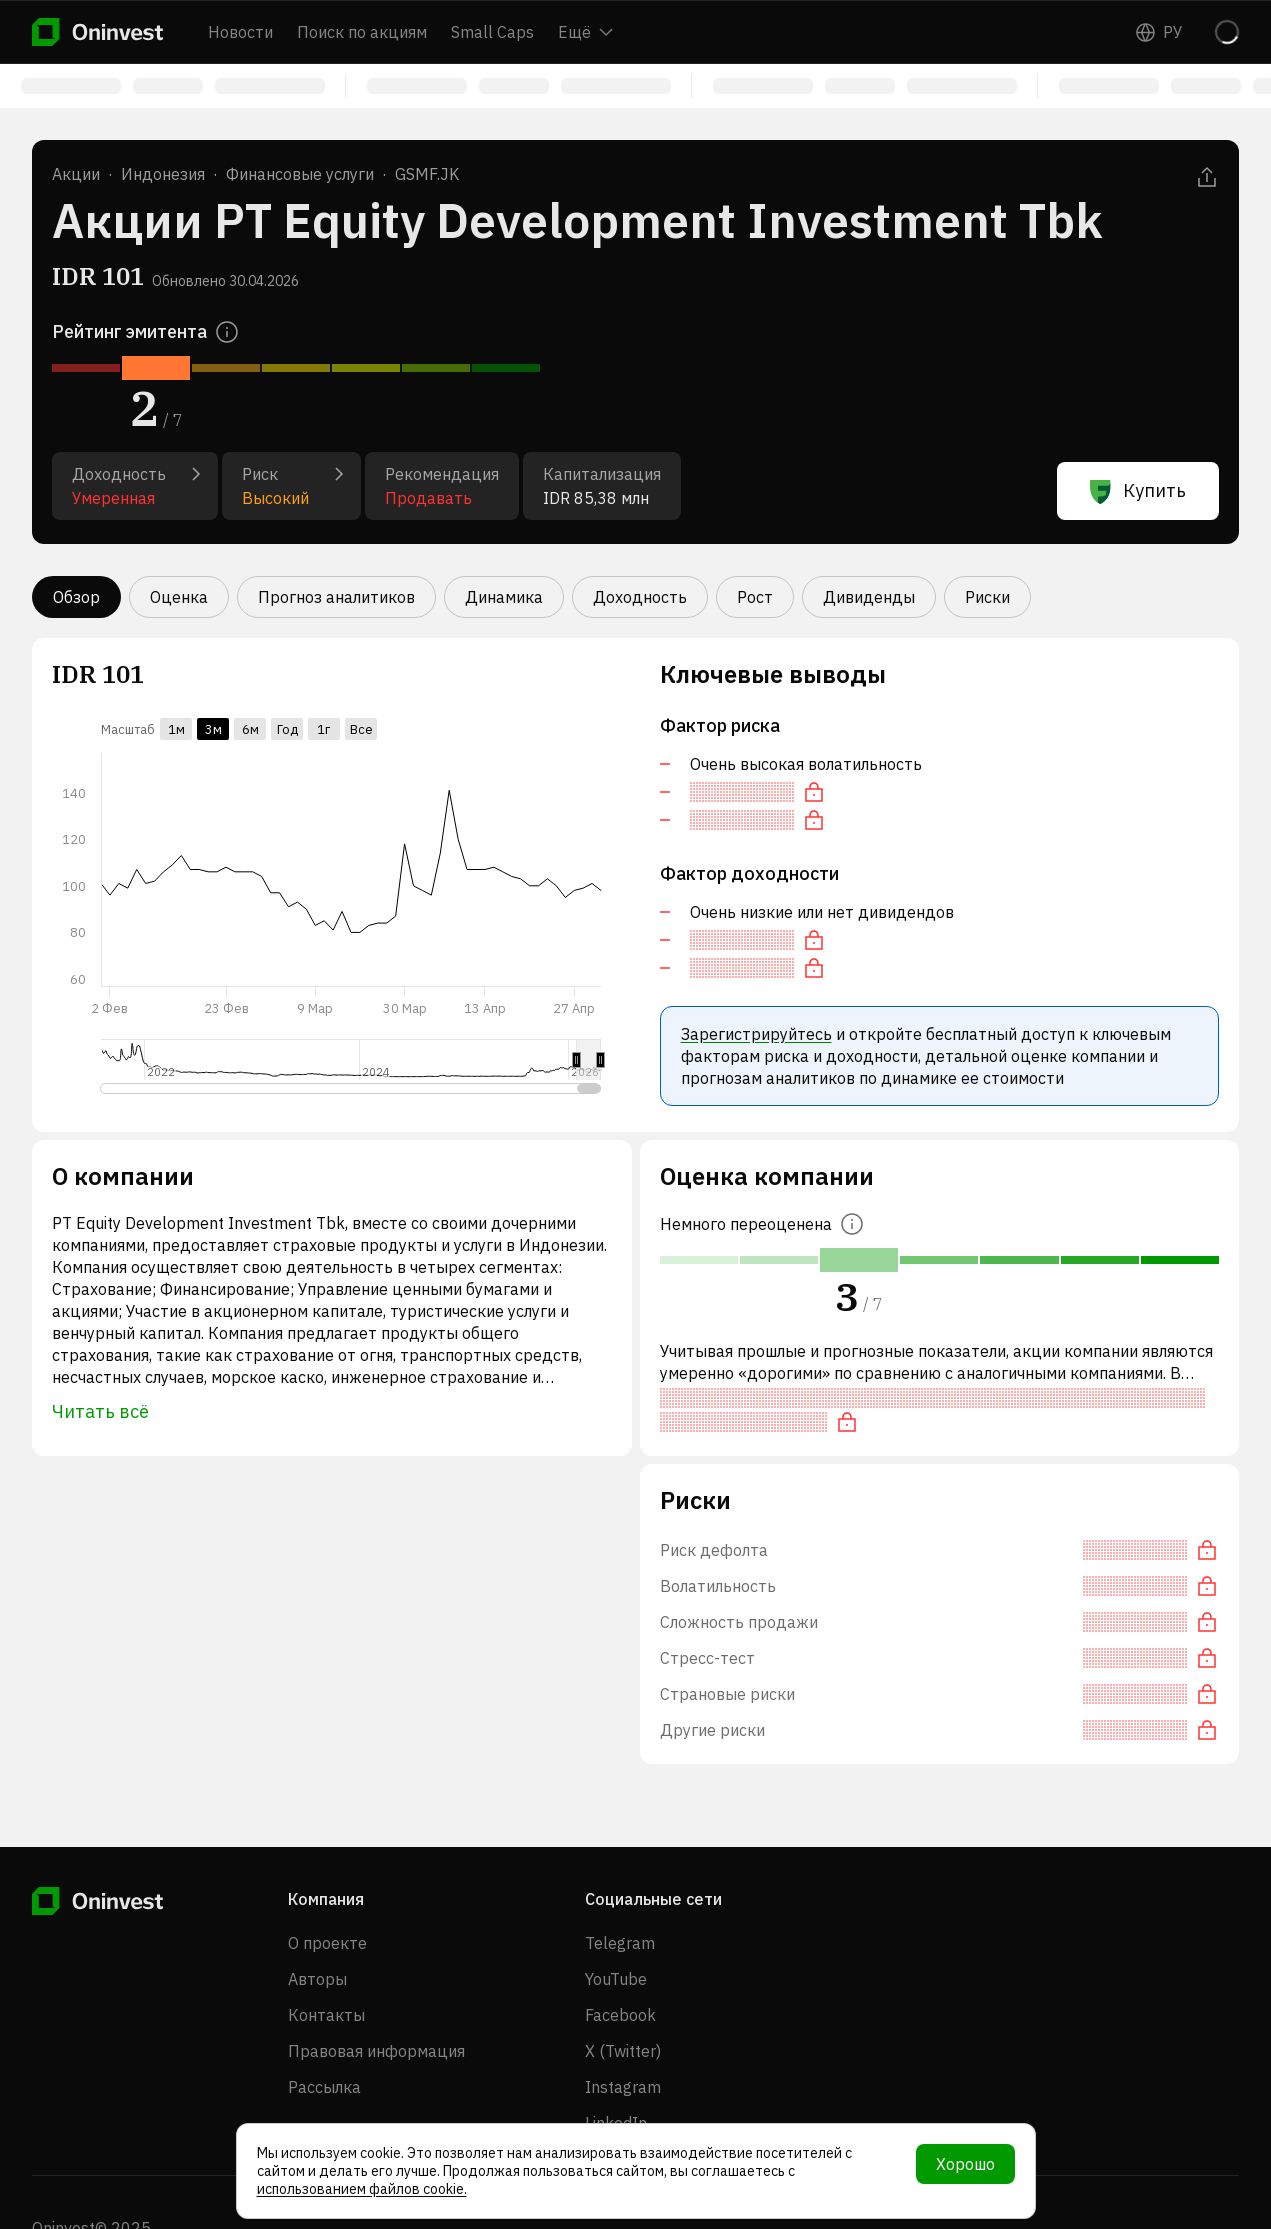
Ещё (585, 32)
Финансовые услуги (300, 174)
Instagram (623, 2087)
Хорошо (965, 2164)
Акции (76, 174)
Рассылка (324, 2087)
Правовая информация (376, 2051)
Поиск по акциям (362, 32)
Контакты (326, 2015)
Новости (240, 32)
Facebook (620, 2015)
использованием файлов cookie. (362, 2189)
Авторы (317, 1979)
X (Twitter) (623, 2051)
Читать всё (100, 1411)
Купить (1138, 491)
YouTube (616, 1979)
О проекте (327, 1943)
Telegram (620, 1943)
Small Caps (492, 32)
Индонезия (163, 174)
